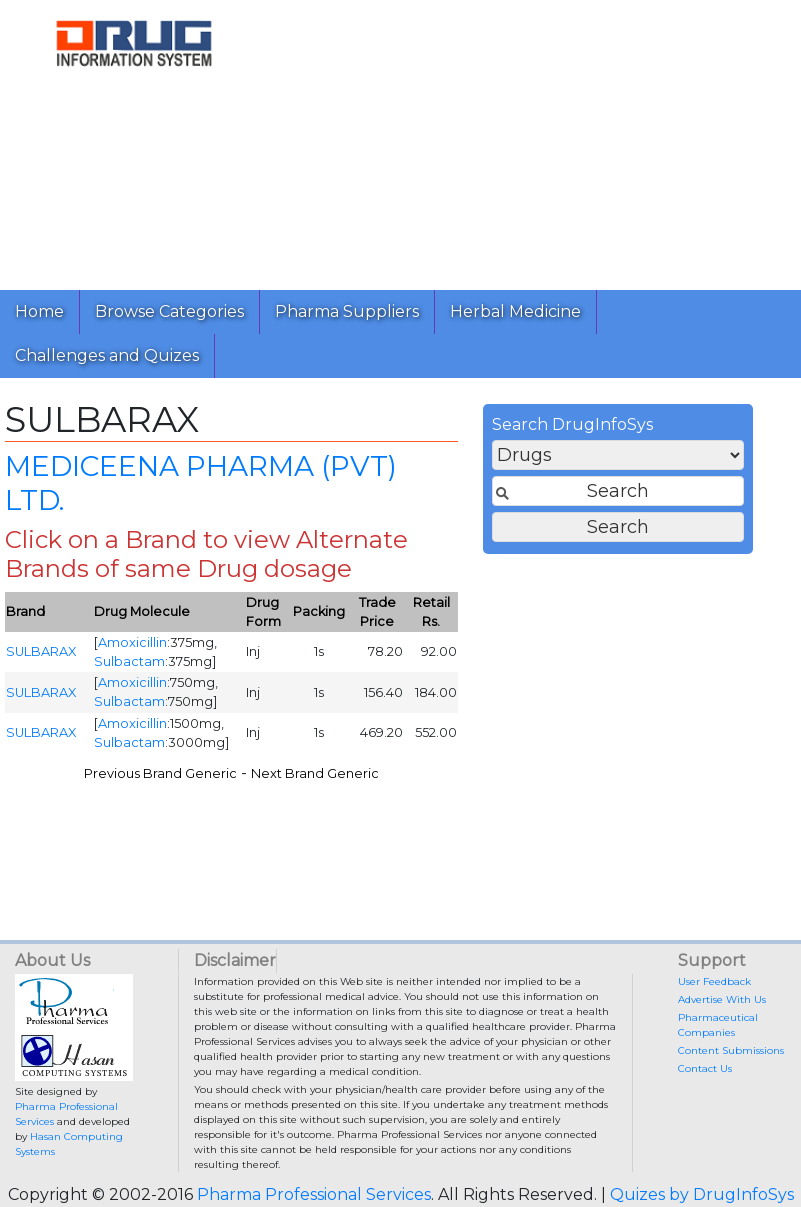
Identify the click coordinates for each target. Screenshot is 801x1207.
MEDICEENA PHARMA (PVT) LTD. (201, 489)
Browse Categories (169, 311)
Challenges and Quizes (107, 355)
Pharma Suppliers (347, 311)
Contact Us (705, 1068)
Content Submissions (731, 1050)
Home (39, 311)
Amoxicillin (132, 647)
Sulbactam (129, 666)
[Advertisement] (527, 140)
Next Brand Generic (315, 778)
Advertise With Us (722, 999)
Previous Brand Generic (160, 778)
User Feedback (714, 981)
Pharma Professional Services (314, 1194)
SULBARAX (41, 657)
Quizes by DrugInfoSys (702, 1194)
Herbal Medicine (515, 311)
